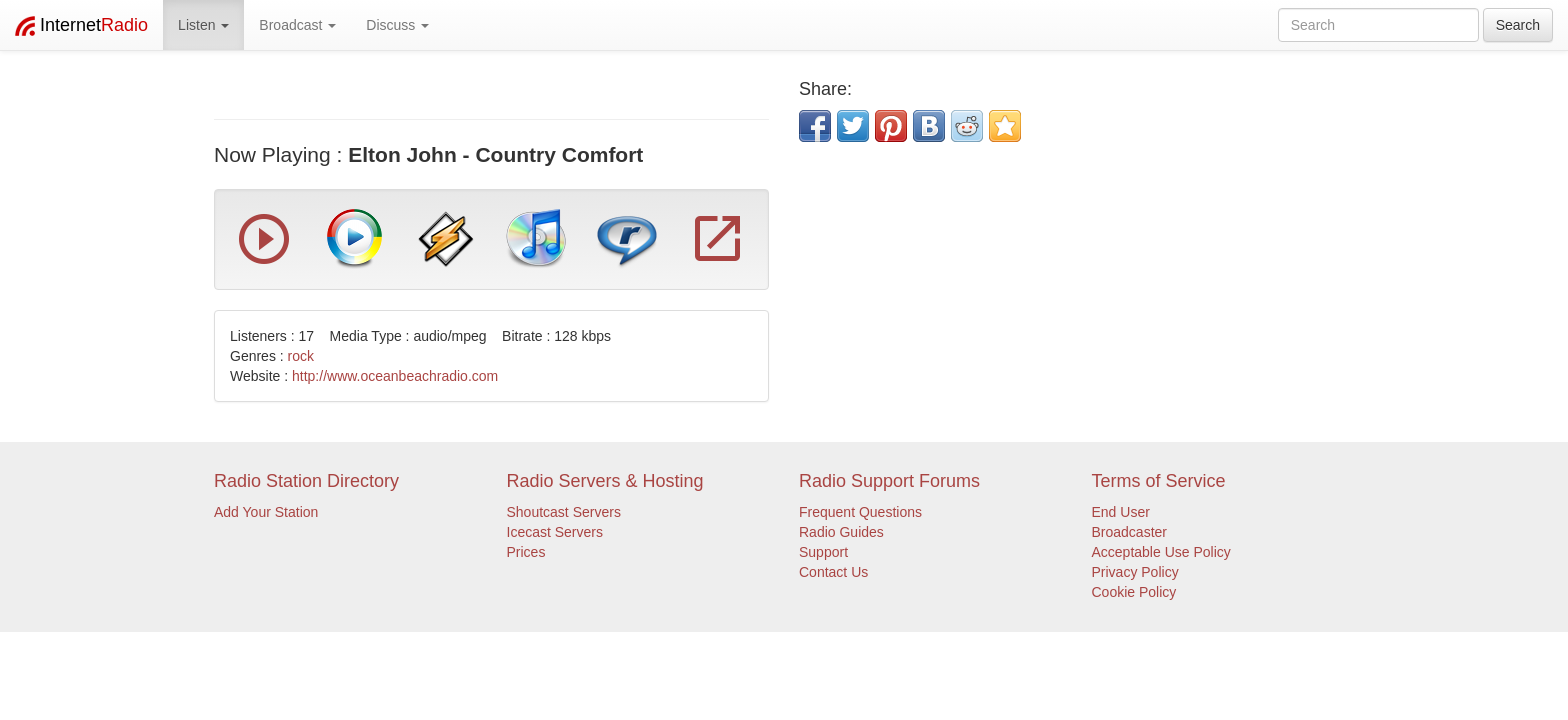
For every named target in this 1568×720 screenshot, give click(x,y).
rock (301, 356)
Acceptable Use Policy (1161, 552)
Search (1518, 25)
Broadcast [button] (297, 25)
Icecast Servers (555, 532)
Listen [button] (203, 25)
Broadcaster (1129, 532)
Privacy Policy (1135, 572)
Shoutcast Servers (564, 512)
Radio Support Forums (889, 481)
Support (823, 552)
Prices (526, 552)
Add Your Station (266, 512)
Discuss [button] (397, 25)
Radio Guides (841, 532)
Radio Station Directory (306, 481)
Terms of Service (1159, 481)
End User (1121, 512)
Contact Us (833, 572)
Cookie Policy (1134, 592)
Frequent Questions (860, 512)
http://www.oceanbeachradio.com (395, 376)
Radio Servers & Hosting (605, 481)
